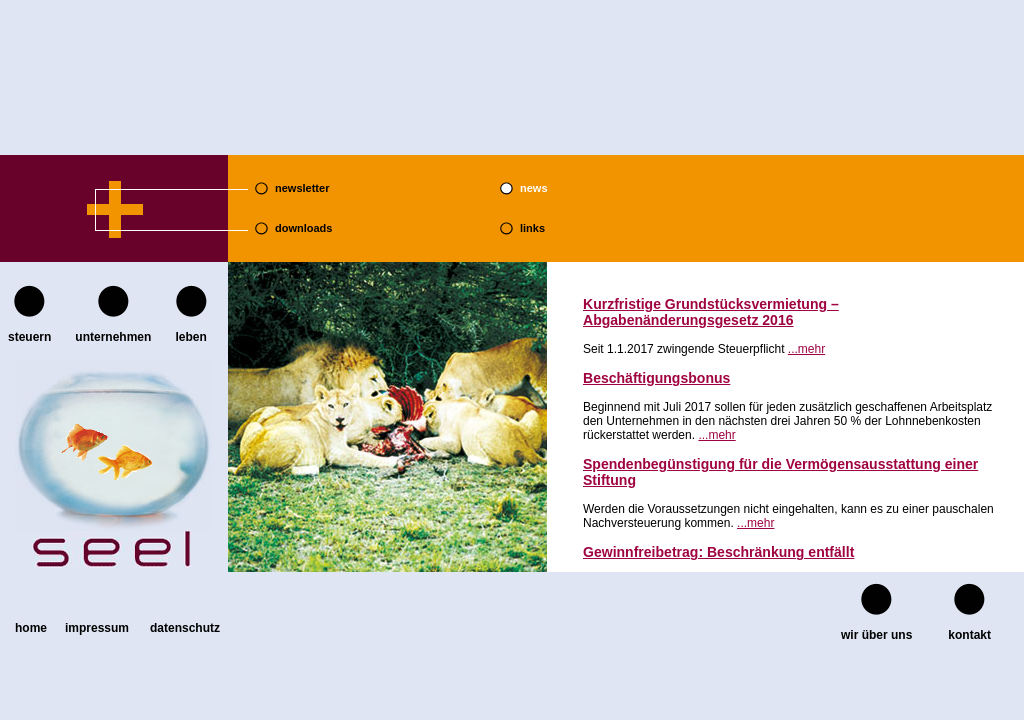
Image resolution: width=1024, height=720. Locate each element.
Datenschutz (185, 628)
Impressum (97, 628)
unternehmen (113, 337)
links (532, 228)
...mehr (806, 349)
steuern (29, 337)
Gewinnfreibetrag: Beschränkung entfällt (718, 552)
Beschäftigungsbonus (656, 378)
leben (190, 337)
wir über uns (876, 635)
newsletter (302, 188)
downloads (303, 228)
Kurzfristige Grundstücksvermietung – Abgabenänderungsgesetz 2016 (711, 312)
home (31, 628)
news (534, 188)
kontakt (969, 635)
